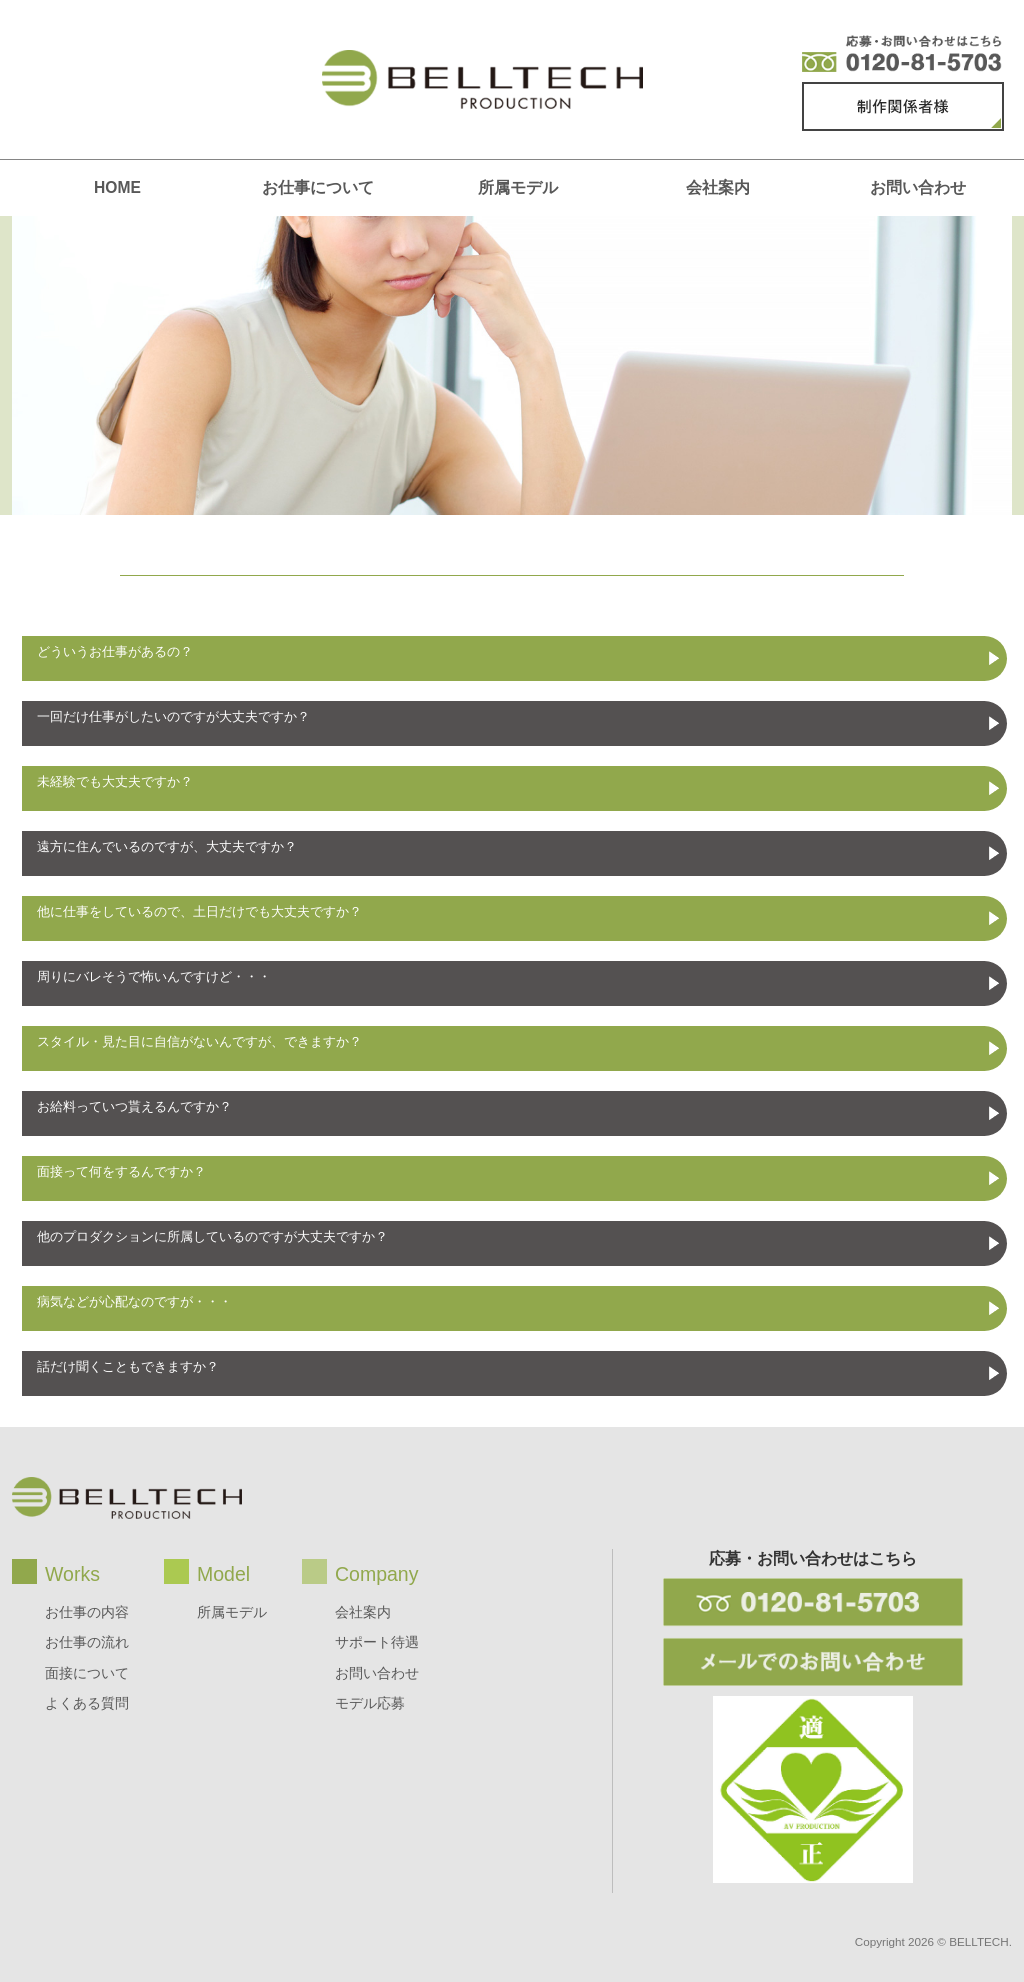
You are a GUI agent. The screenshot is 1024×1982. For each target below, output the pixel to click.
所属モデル (518, 187)
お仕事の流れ (87, 1642)
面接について (87, 1673)
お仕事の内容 (87, 1612)
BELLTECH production (482, 79)
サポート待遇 (377, 1642)
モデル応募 (370, 1703)
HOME (117, 187)
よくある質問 (87, 1703)
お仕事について (318, 187)
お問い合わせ (918, 187)
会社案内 (718, 187)
